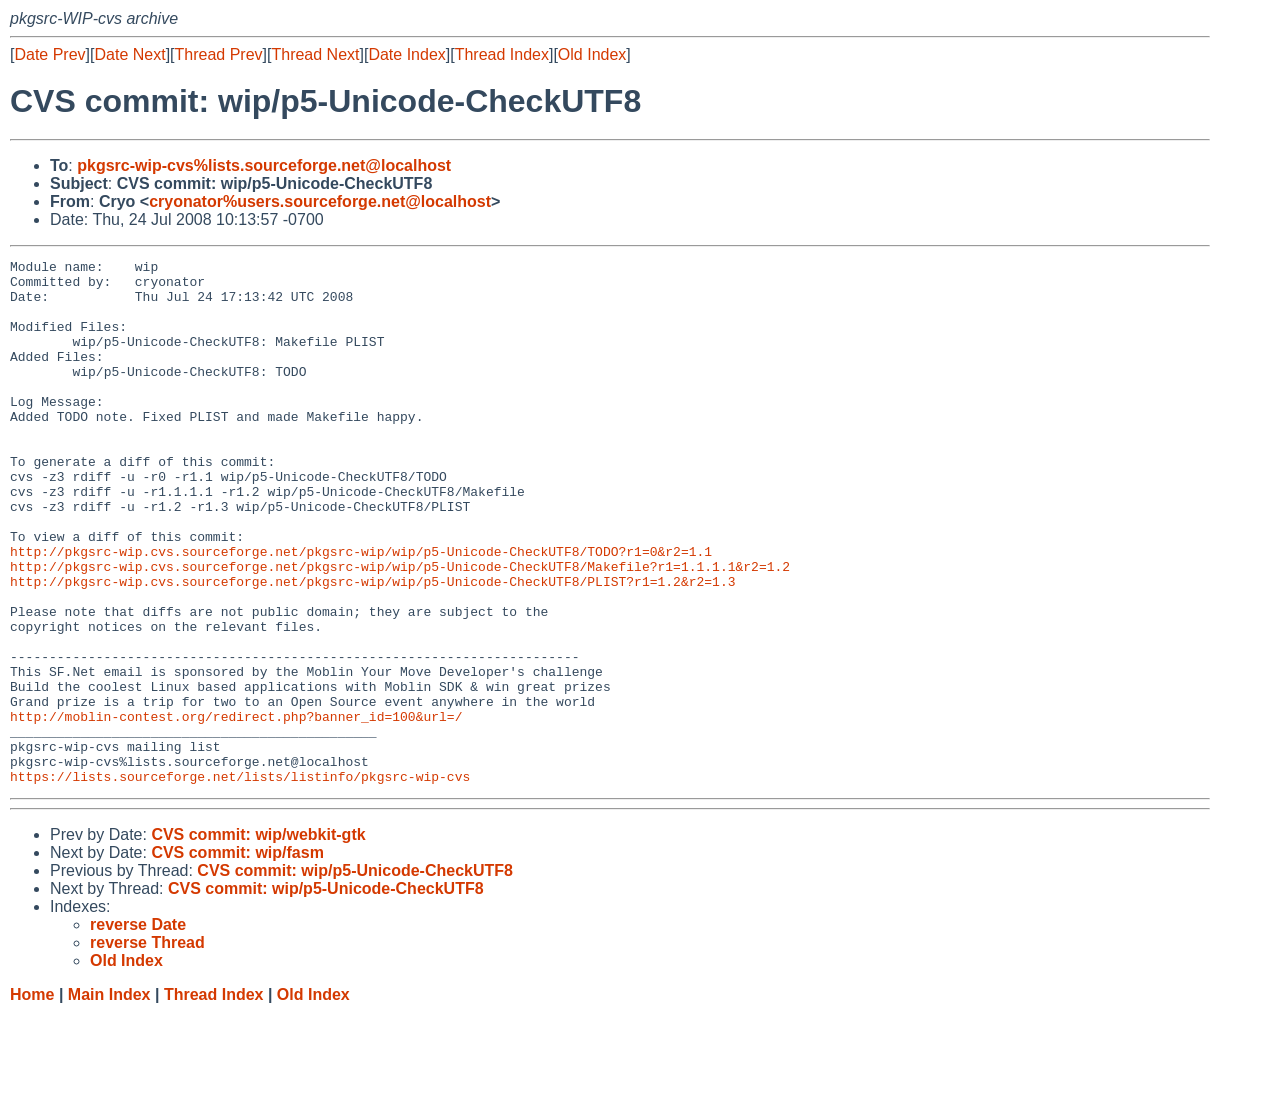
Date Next (129, 54)
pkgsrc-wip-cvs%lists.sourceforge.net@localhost (264, 165)
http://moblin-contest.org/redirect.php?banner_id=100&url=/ (236, 809)
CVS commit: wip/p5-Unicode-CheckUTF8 (355, 975)
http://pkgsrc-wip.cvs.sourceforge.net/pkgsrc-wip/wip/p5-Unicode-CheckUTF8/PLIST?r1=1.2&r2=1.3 (372, 647)
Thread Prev (219, 54)
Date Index (406, 54)
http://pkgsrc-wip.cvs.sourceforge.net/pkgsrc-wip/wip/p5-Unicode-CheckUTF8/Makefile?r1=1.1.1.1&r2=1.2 (400, 629)
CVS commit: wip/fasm (237, 957)
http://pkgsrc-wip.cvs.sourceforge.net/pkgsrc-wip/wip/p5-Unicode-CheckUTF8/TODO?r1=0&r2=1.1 (361, 611)
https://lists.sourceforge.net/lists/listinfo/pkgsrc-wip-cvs (240, 881)
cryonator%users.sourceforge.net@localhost (320, 201)
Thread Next (315, 54)
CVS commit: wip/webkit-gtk (258, 939)
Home (32, 1099)
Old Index (592, 54)
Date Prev (49, 54)
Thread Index (502, 54)
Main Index (109, 1099)
